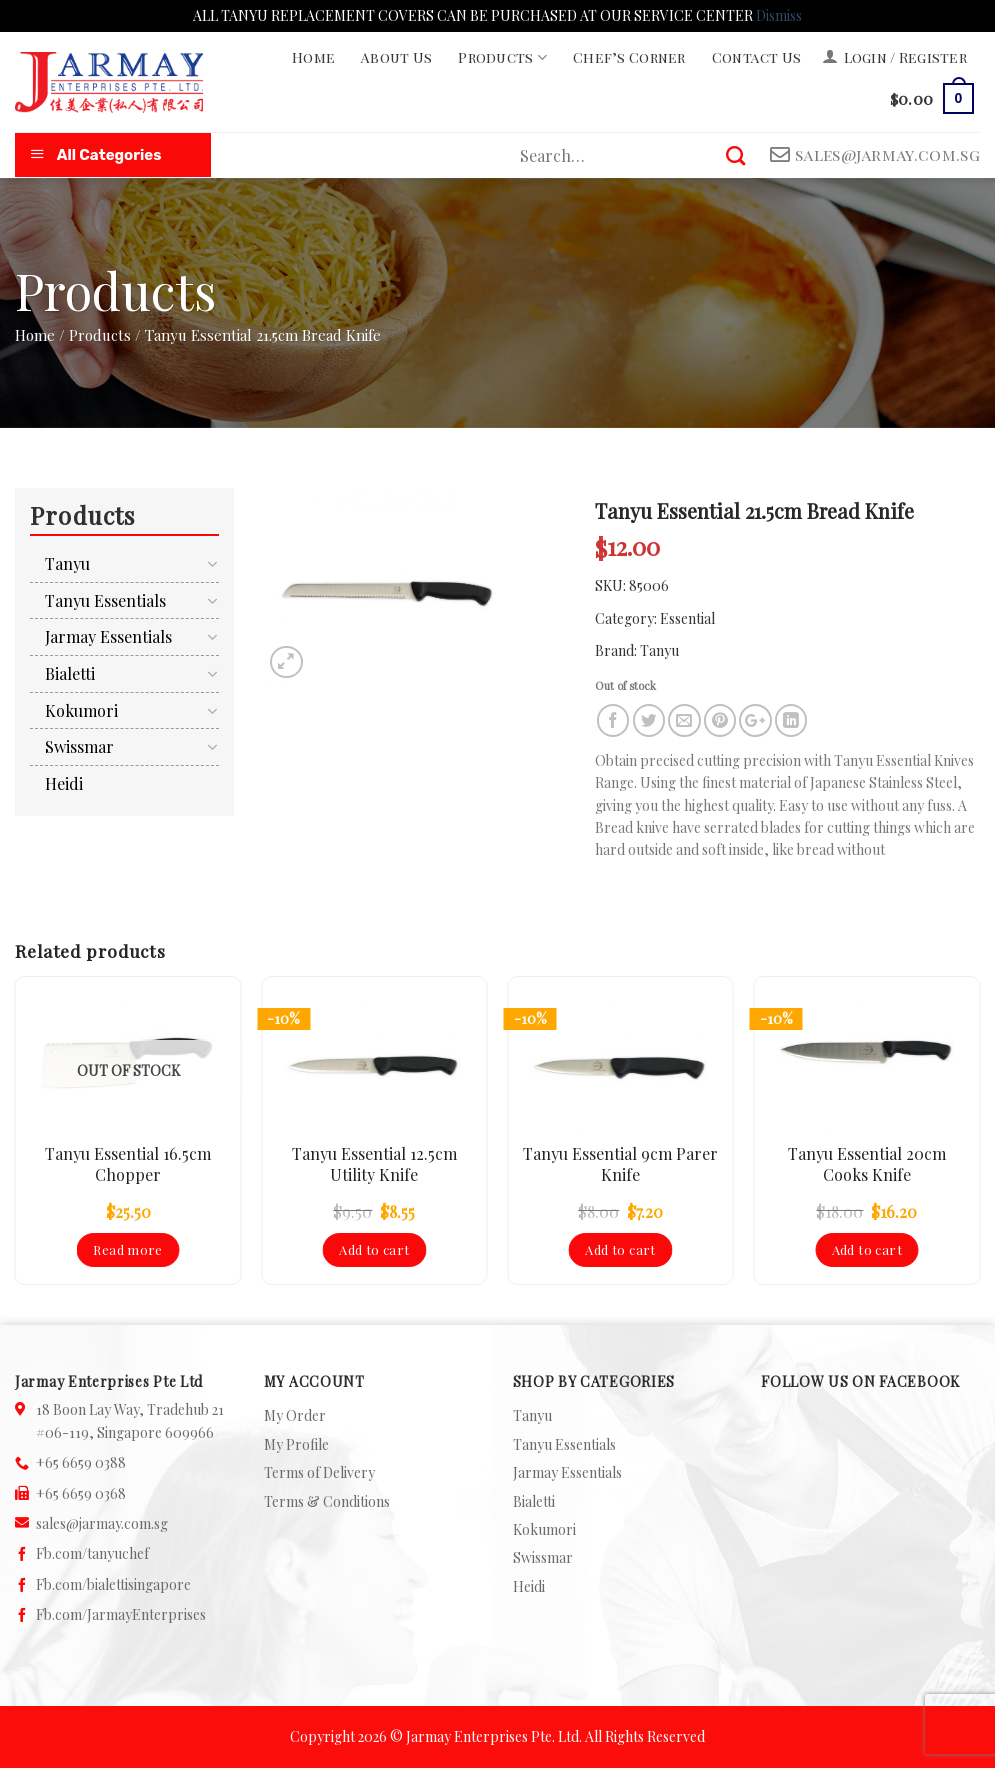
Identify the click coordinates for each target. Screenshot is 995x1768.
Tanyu (659, 650)
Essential (687, 618)
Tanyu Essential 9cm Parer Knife (620, 1164)
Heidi (64, 783)
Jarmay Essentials (108, 636)
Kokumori (81, 710)
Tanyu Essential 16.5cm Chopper (128, 1164)
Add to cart (374, 1249)
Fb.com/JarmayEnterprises (121, 1614)
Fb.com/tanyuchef (92, 1553)
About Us (396, 57)
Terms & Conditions (327, 1501)
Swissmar (79, 746)
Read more (128, 1249)
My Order (295, 1415)
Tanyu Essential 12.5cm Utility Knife (374, 1164)
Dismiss (779, 15)
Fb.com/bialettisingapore (113, 1584)
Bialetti (70, 673)
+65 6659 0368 (81, 1493)
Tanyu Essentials (105, 600)
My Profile (296, 1444)
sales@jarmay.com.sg (102, 1523)
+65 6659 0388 (81, 1462)
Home (313, 57)
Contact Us (757, 57)
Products (502, 58)
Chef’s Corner (629, 57)
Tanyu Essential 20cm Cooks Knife (867, 1164)
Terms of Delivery (319, 1472)
